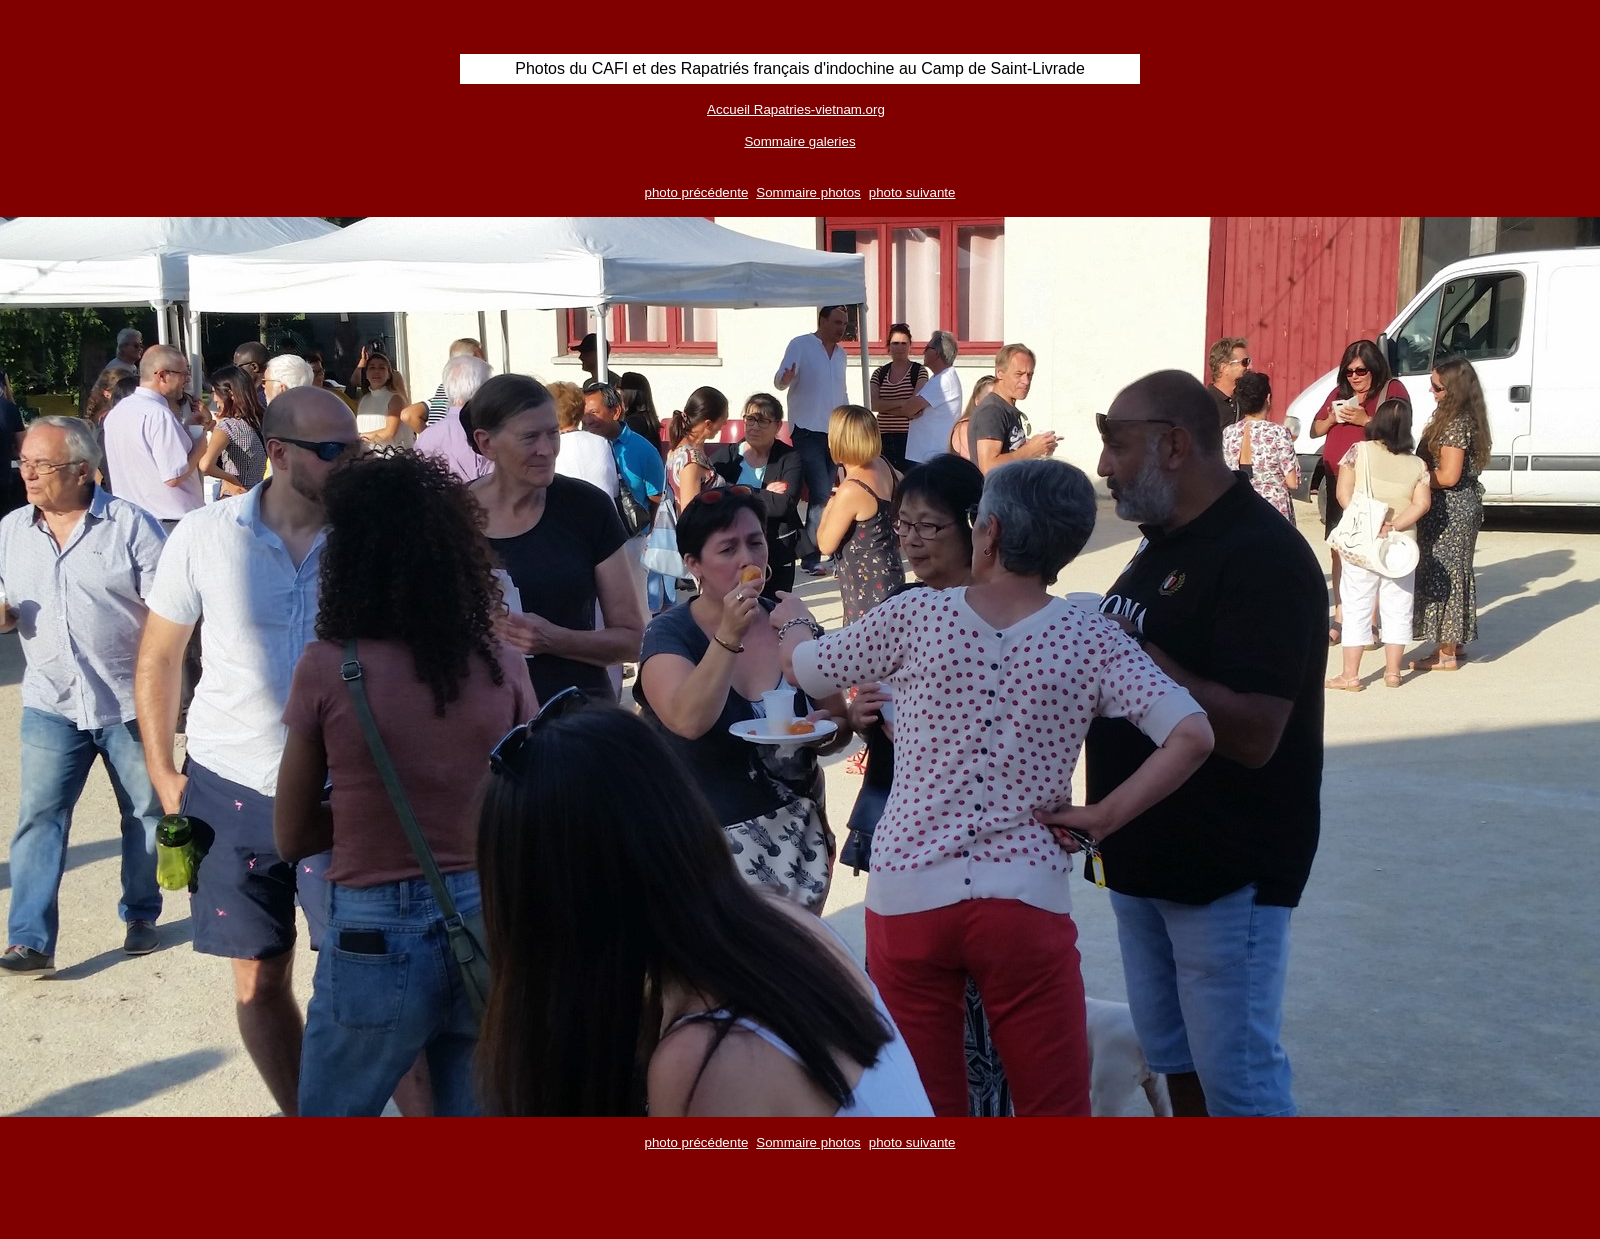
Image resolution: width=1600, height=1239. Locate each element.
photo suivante (912, 192)
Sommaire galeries (799, 141)
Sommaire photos (808, 192)
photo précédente (697, 192)
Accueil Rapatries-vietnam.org (796, 109)
